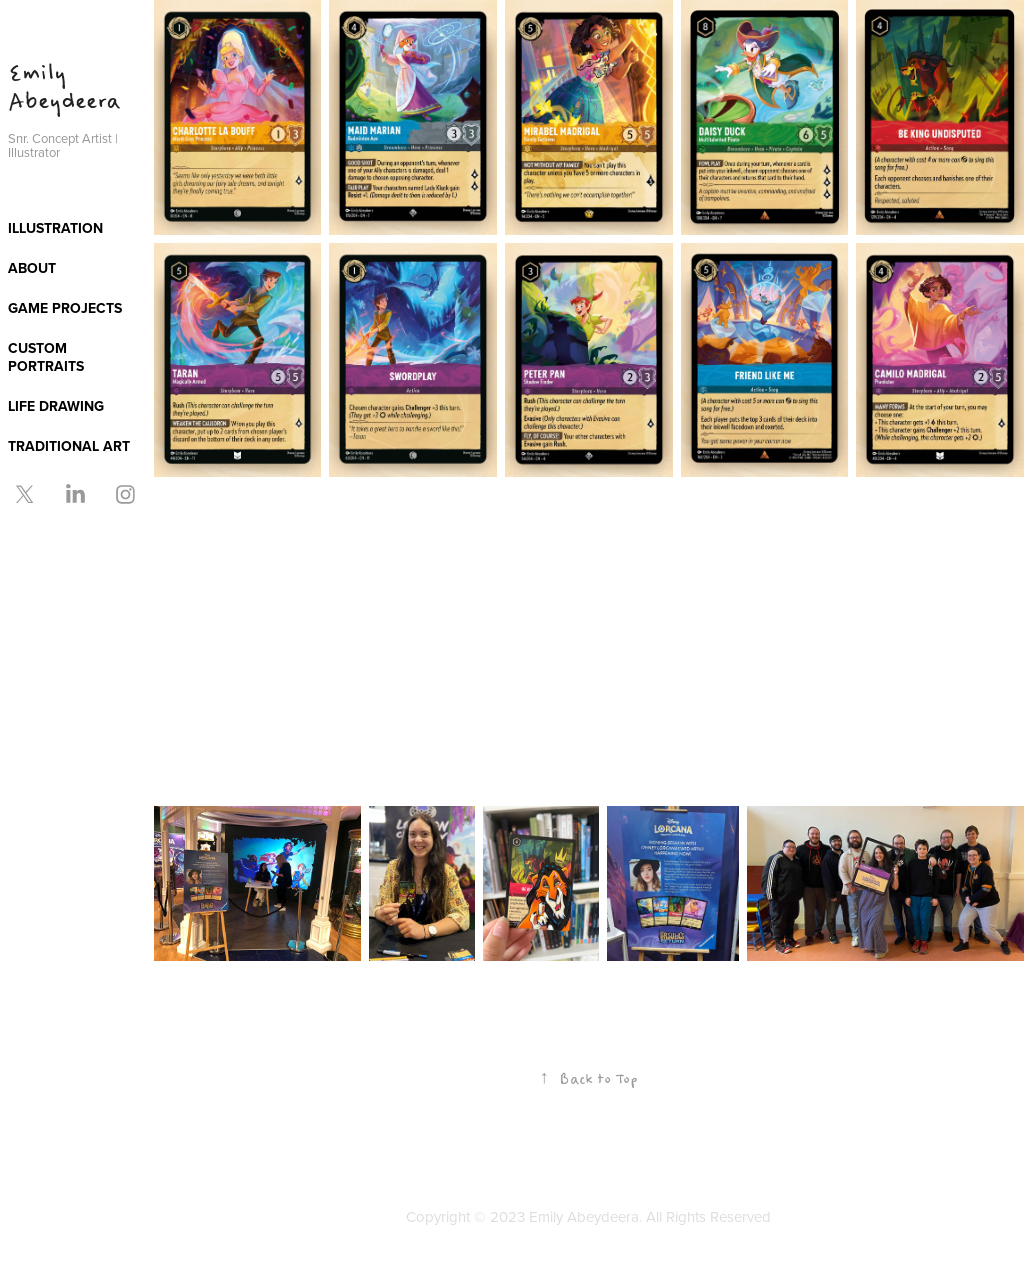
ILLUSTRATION (55, 228)
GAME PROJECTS (65, 308)
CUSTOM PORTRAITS (46, 357)
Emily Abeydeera (63, 87)
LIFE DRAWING (56, 406)
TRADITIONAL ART (69, 446)
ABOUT (32, 268)
